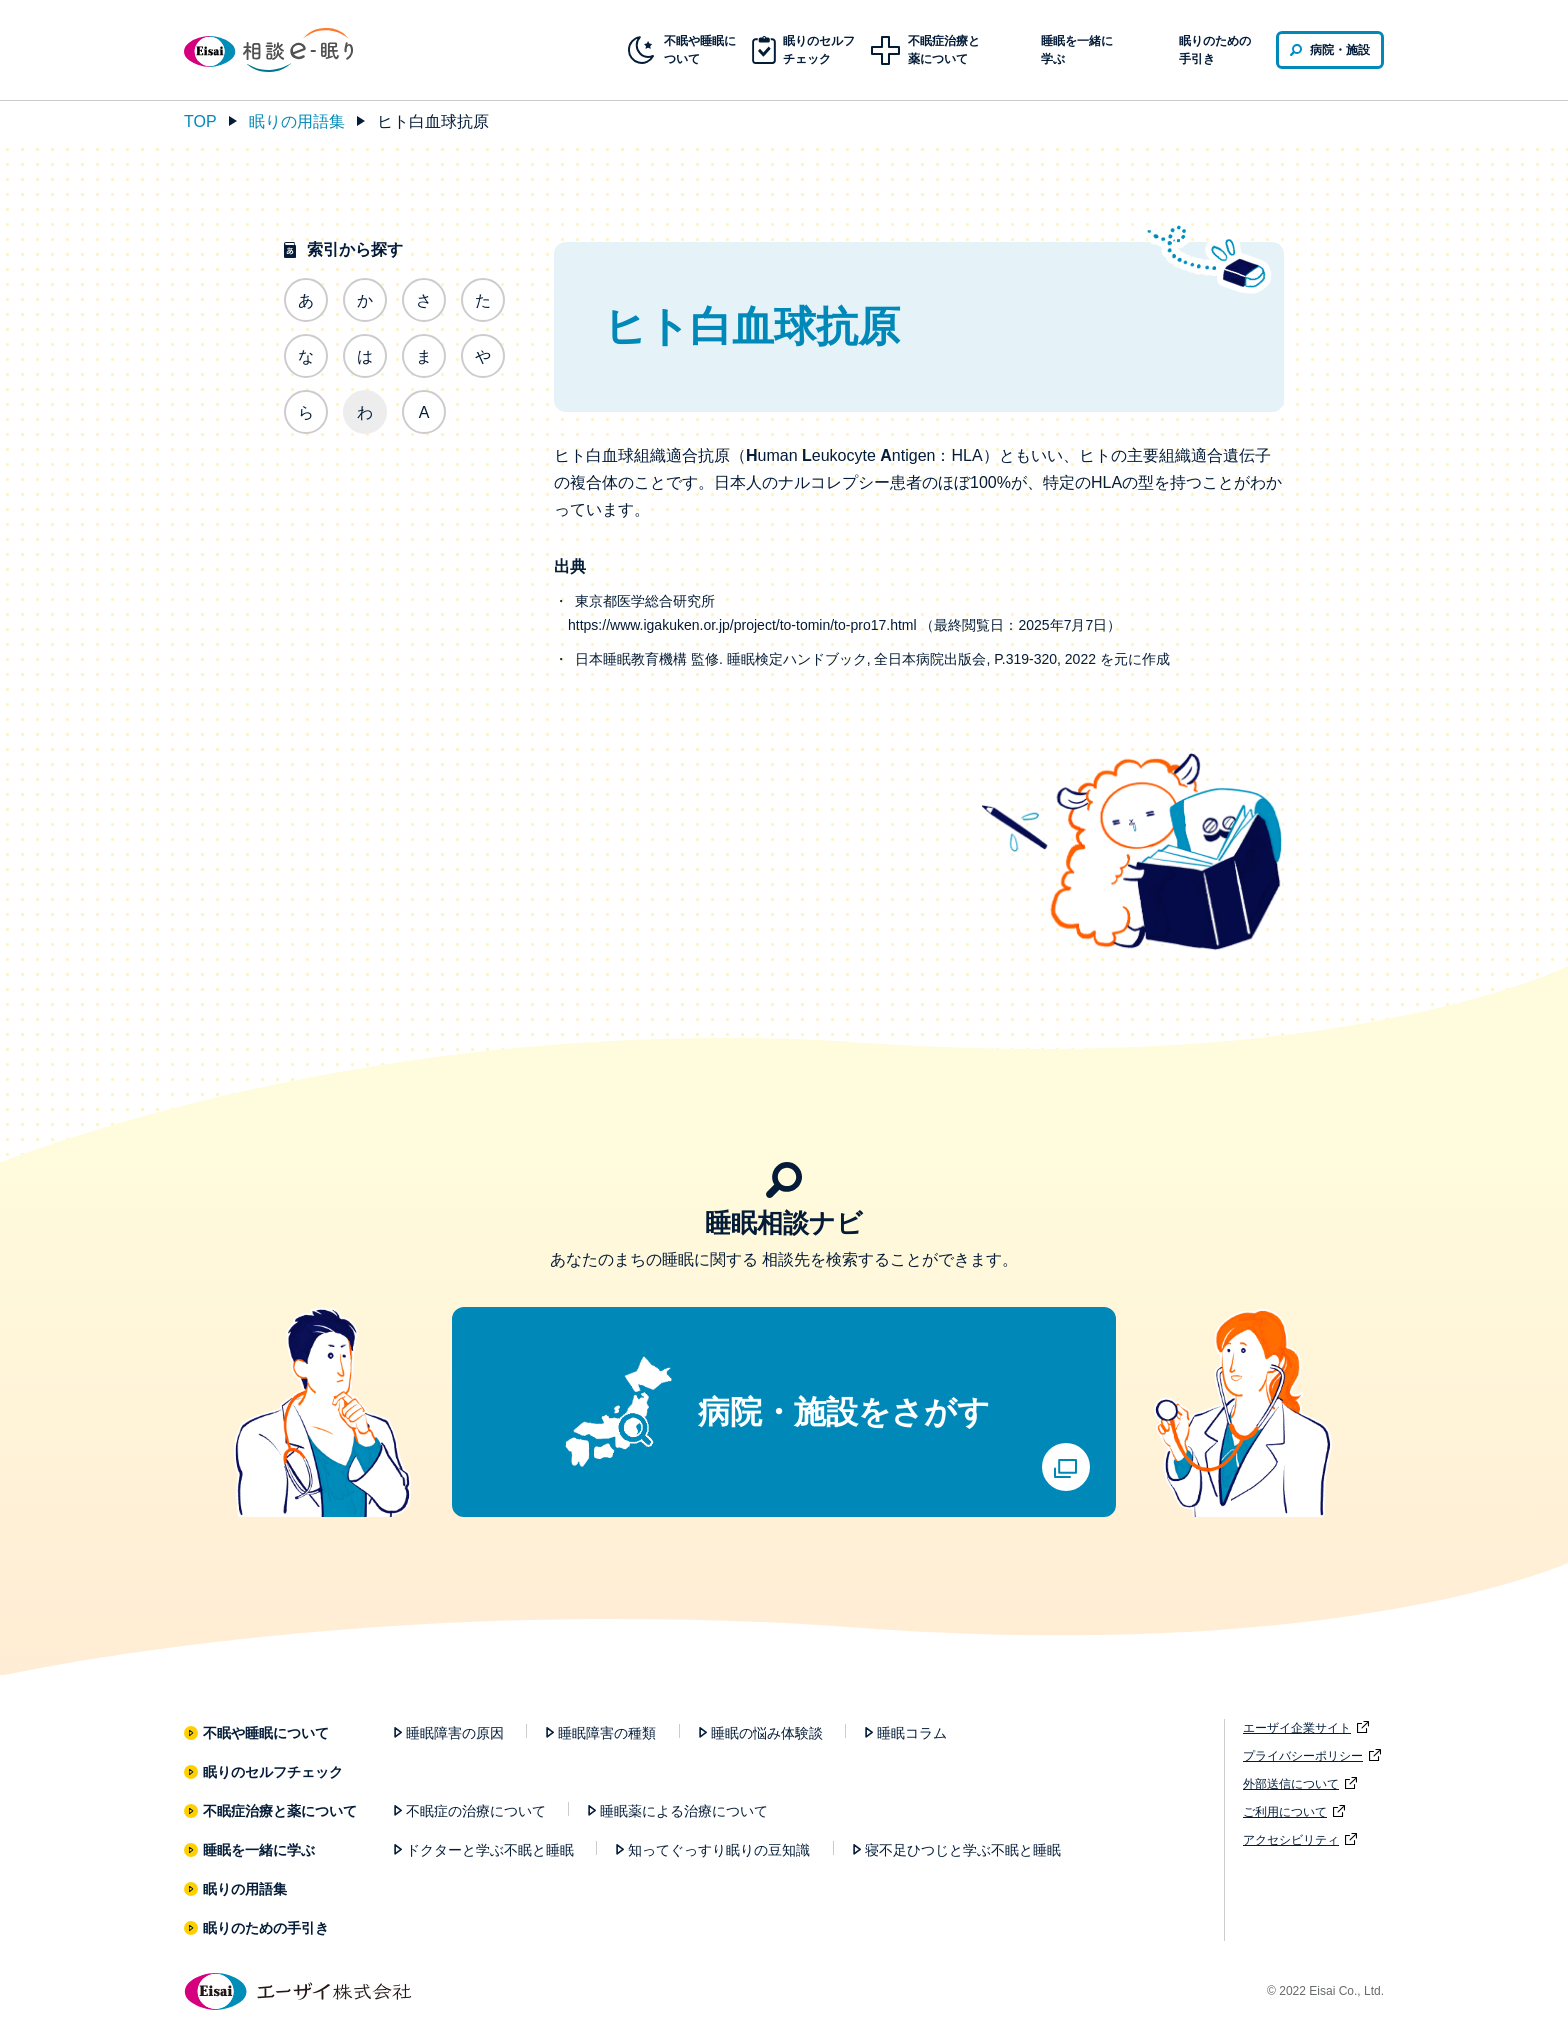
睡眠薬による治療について (684, 1811)
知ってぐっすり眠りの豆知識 (719, 1850)
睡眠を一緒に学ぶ (259, 1850)
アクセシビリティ (1291, 1840)
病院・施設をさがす (844, 1412)
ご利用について (1285, 1812)
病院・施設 (1340, 50)
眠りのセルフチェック (273, 1772)
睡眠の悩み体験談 (767, 1733)
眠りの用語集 (297, 121)
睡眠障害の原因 (455, 1733)
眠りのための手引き (1215, 50)
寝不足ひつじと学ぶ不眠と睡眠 (963, 1850)
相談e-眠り (284, 50)
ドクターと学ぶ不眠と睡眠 (490, 1850)
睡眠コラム (912, 1733)
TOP (200, 121)
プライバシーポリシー (1303, 1756)
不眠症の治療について (476, 1811)
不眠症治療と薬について (280, 1811)
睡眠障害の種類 (607, 1733)
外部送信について (1291, 1784)
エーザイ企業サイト (1297, 1728)
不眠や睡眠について (266, 1733)
